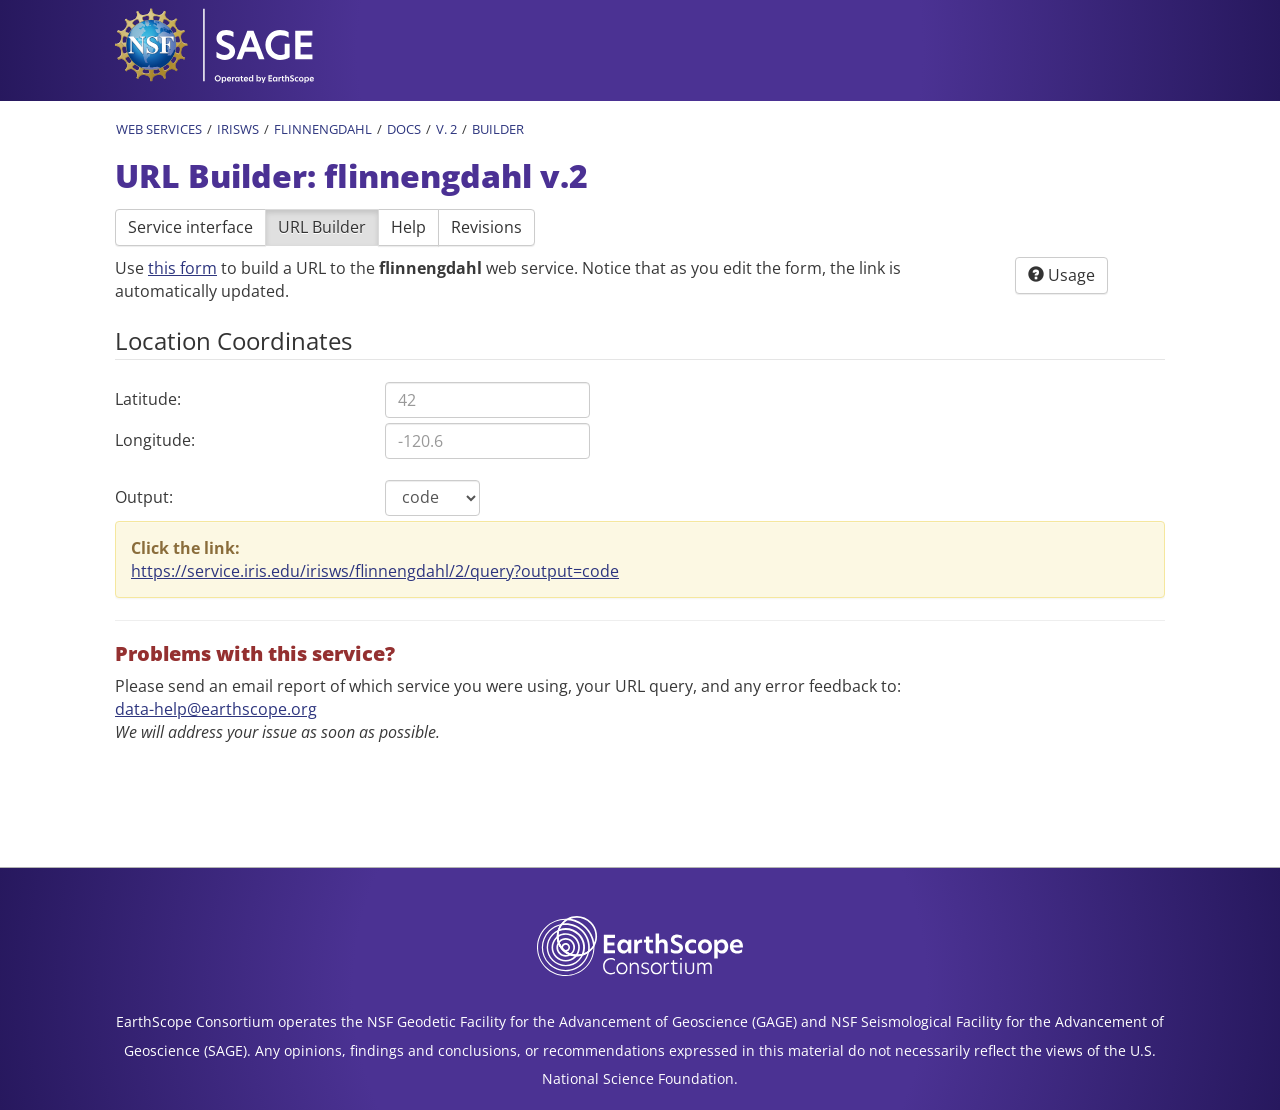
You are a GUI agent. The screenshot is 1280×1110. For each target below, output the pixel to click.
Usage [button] (1061, 275)
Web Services (159, 129)
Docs (404, 129)
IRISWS (238, 129)
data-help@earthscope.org (216, 709)
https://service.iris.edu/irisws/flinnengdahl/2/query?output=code (375, 571)
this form (182, 268)
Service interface (190, 227)
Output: (144, 497)
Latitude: (148, 399)
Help (408, 227)
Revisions (486, 227)
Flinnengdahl (323, 129)
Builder (498, 129)
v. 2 (446, 129)
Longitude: (155, 440)
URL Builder (322, 227)
